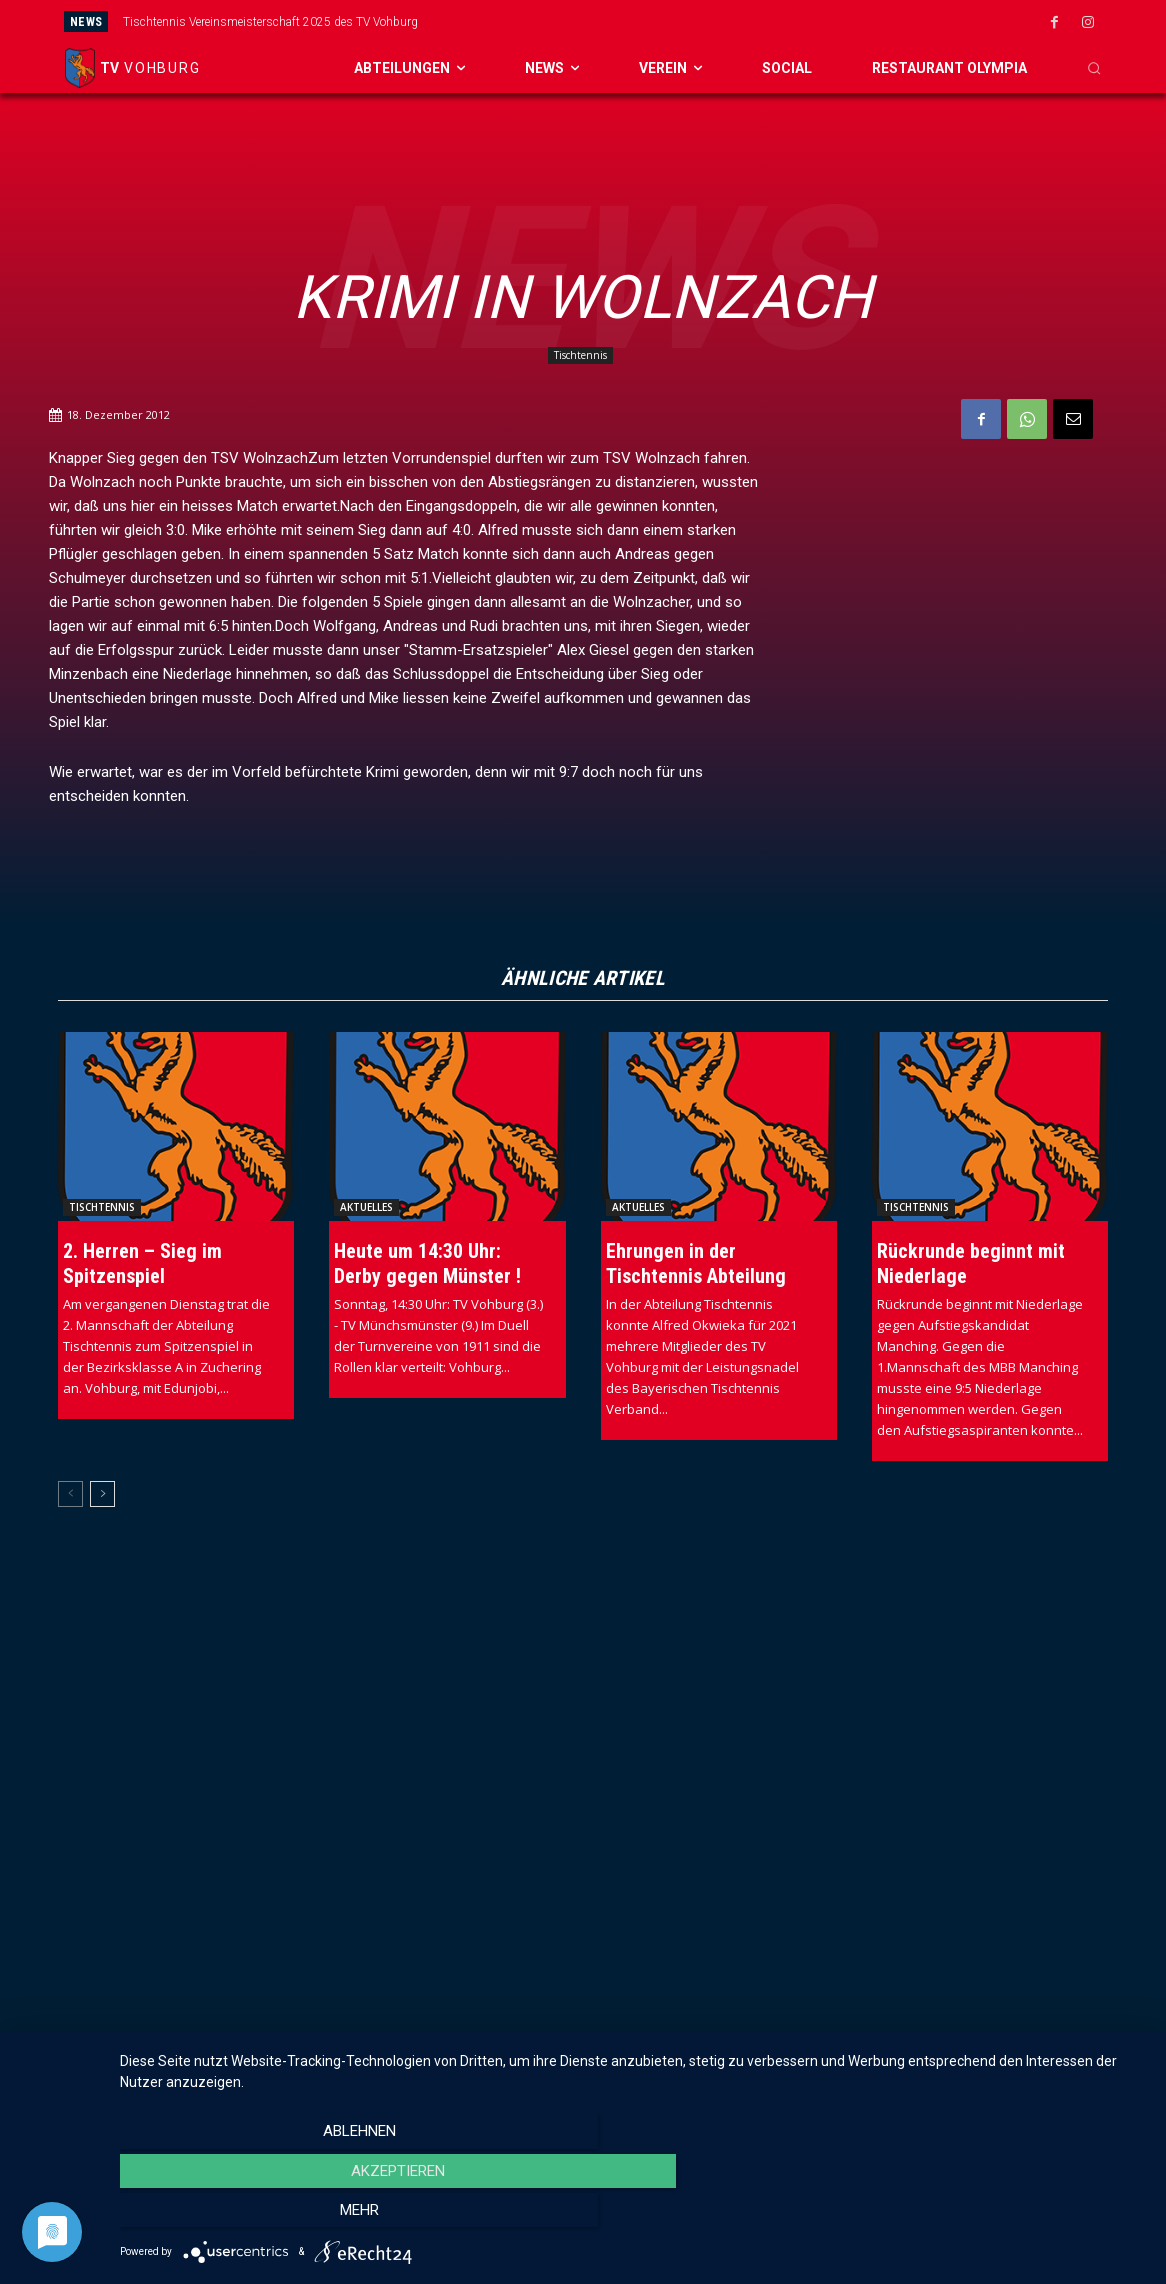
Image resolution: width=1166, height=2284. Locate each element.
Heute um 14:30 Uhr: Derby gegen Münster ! (427, 1263)
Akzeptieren (633, 2215)
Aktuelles (366, 1207)
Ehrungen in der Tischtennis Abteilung (696, 1263)
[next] (660, 21)
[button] (1094, 68)
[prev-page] (70, 1494)
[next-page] (102, 1494)
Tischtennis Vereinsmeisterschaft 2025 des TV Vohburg (270, 22)
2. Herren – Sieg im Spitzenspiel (142, 1263)
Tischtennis (580, 355)
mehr (992, 2215)
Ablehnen (273, 2215)
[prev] (628, 21)
